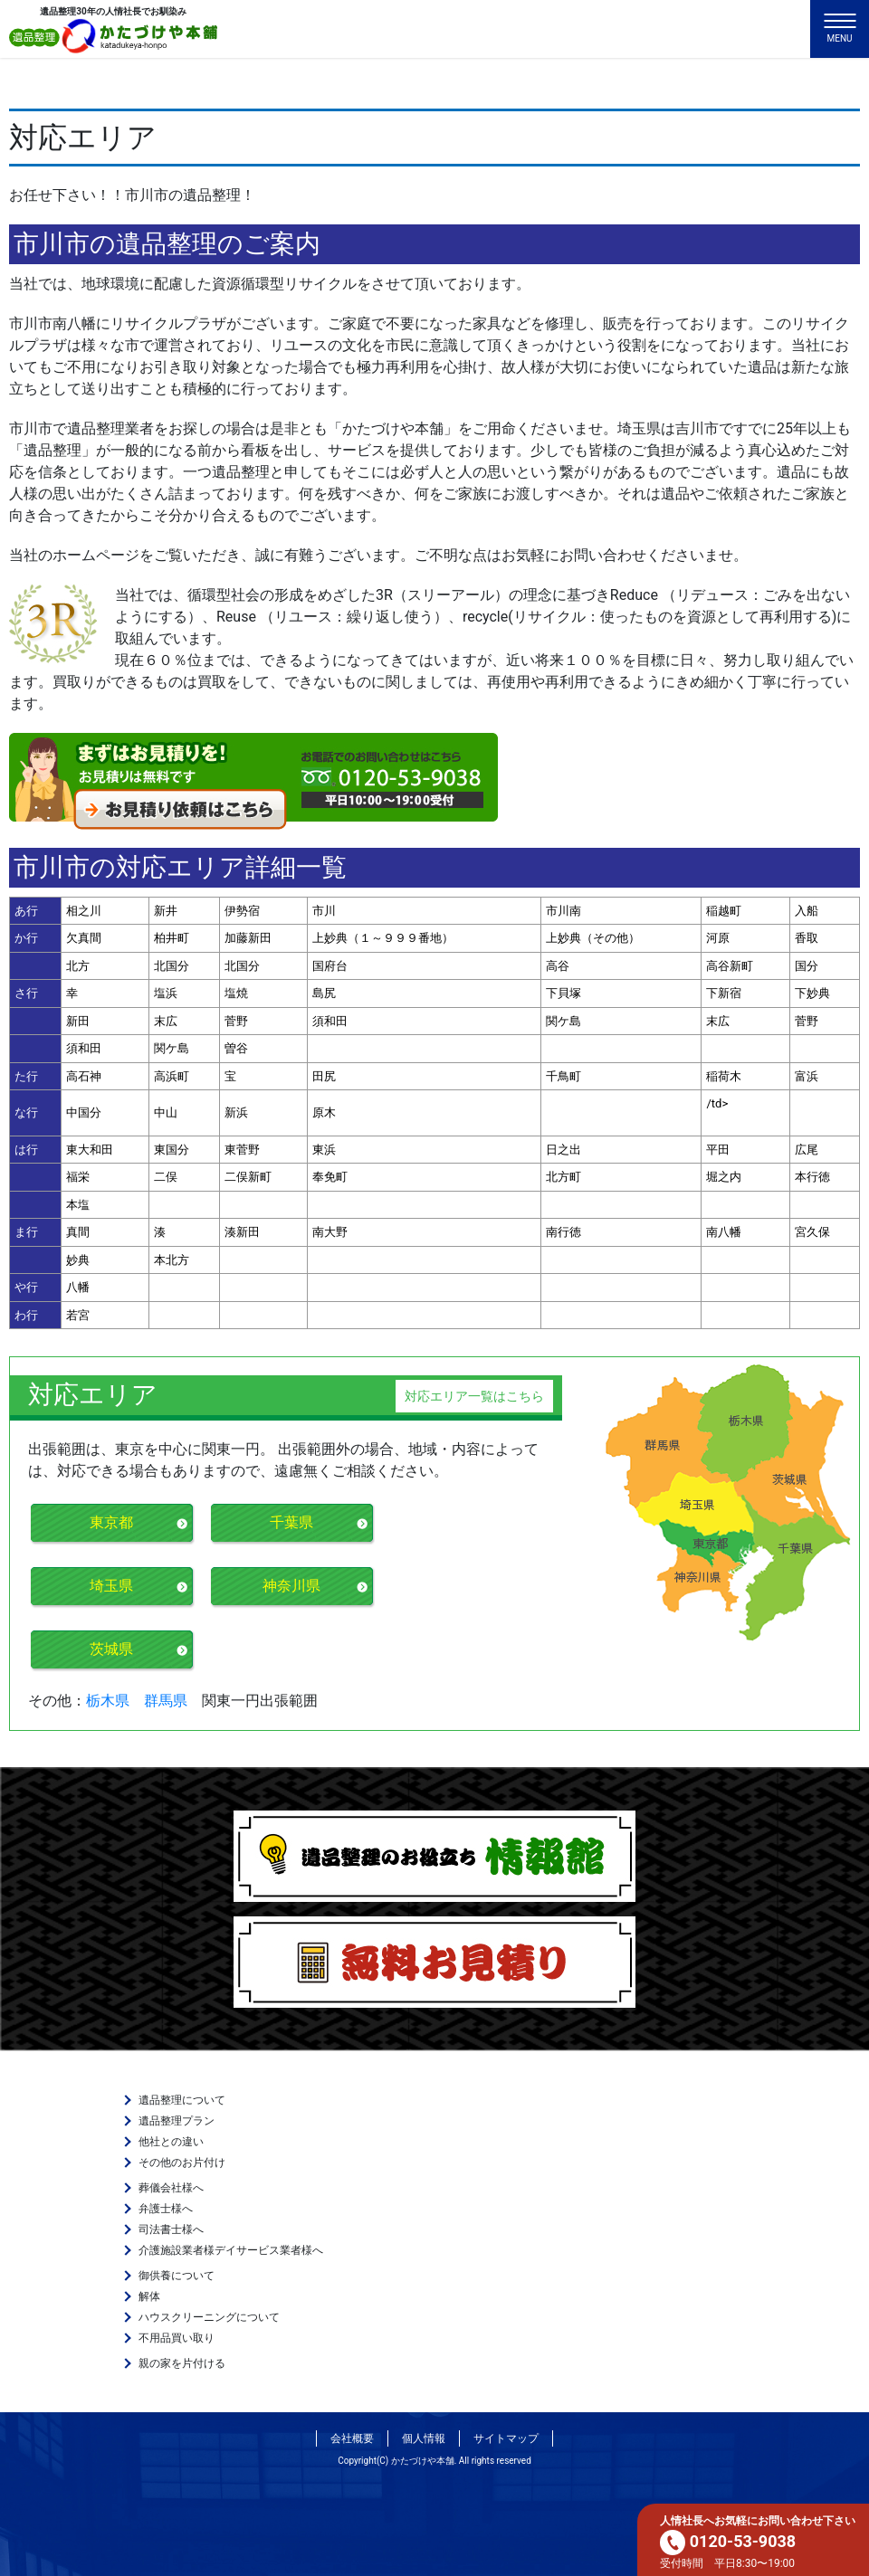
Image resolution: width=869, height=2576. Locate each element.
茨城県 (111, 1649)
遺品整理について (181, 2100)
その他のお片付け (181, 2162)
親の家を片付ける (181, 2363)
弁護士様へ (165, 2208)
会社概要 (352, 2438)
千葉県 (291, 1522)
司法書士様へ (171, 2229)
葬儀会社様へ (171, 2188)
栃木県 (107, 1700)
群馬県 (165, 1700)
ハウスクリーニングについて (209, 2317)
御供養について (176, 2275)
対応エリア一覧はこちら (474, 1396)
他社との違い (171, 2141)
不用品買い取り (176, 2338)
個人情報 (423, 2438)
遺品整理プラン (176, 2121)
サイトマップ (506, 2438)
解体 (149, 2296)
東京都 (111, 1522)
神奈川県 (291, 1585)
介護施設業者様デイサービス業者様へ (230, 2250)
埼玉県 (111, 1585)
